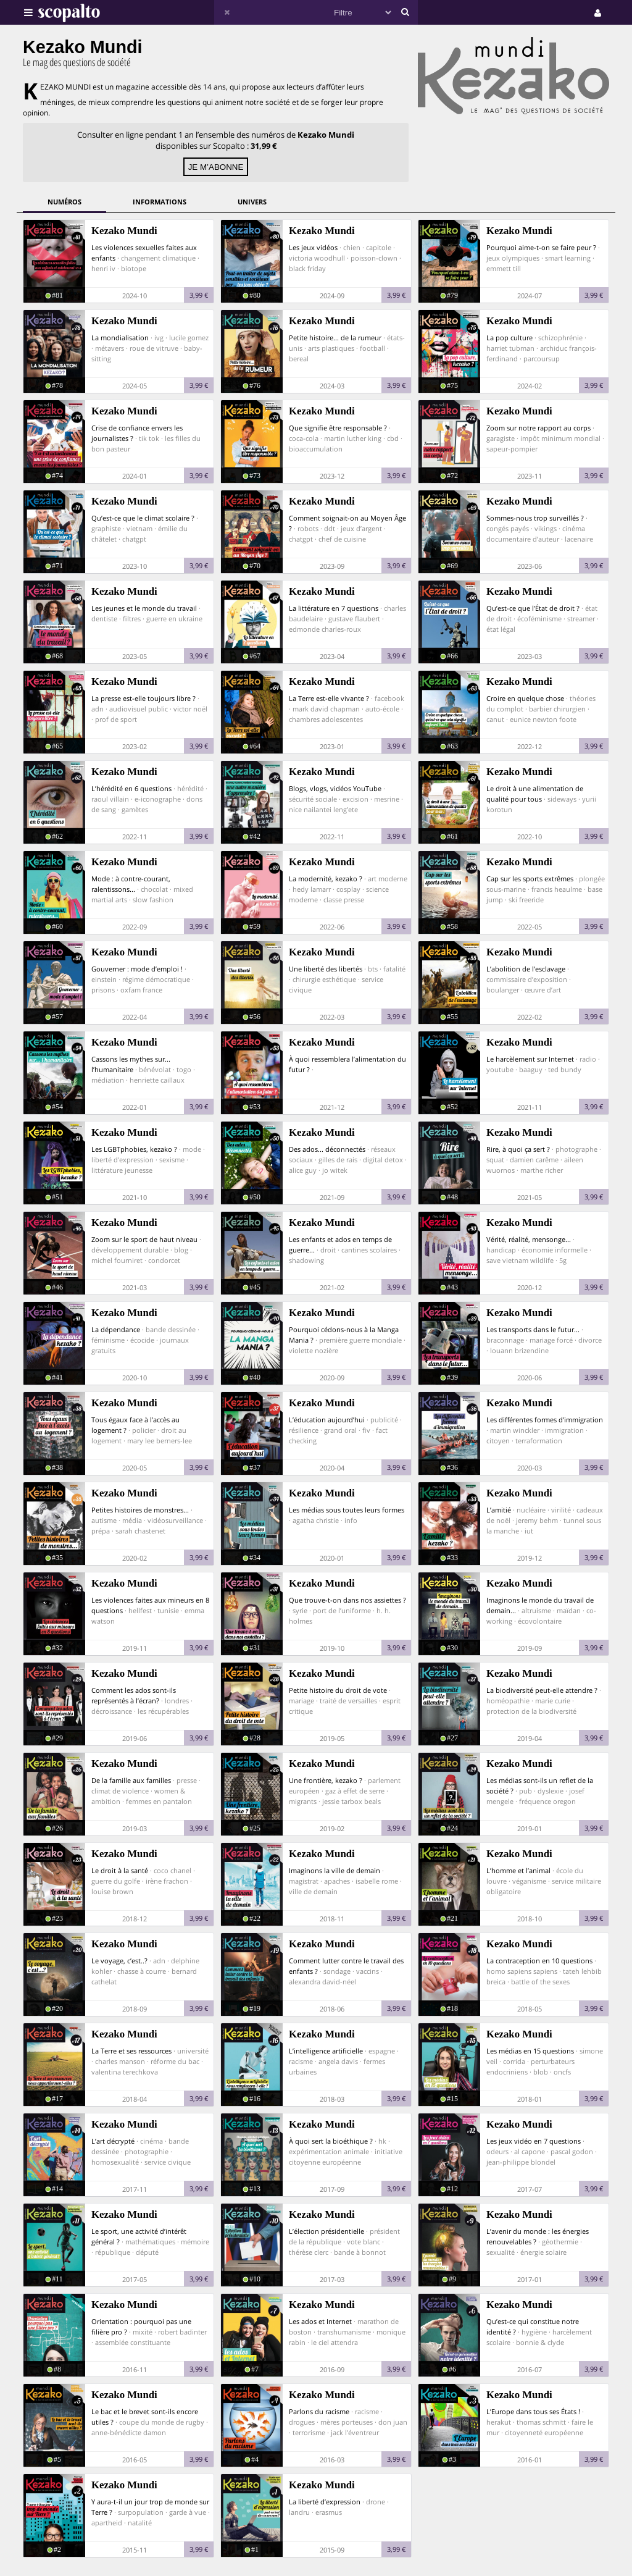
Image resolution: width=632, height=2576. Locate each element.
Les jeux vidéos (313, 247)
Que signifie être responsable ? (338, 427)
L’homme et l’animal (518, 1870)
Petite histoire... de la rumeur (335, 337)
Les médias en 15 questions (530, 2050)
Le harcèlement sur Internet (530, 1059)
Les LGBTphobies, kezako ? (134, 1149)
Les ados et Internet (320, 2321)
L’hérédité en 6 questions (131, 788)
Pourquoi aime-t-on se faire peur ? (541, 247)
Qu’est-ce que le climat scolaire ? (142, 517)
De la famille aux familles (131, 1780)
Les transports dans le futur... (533, 1329)
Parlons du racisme (319, 2411)
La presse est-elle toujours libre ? (143, 698)
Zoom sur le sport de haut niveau (144, 1239)
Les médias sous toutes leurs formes (346, 1509)
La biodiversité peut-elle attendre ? (541, 1690)
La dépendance (115, 1329)
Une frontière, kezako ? (325, 1780)
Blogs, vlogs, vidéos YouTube (335, 788)
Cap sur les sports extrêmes (529, 878)
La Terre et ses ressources (131, 2050)
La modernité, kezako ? (325, 878)
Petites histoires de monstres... (140, 1509)
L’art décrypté (113, 2141)
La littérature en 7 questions (333, 608)
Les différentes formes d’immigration (544, 1419)
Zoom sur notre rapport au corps (538, 427)
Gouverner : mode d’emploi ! (137, 968)
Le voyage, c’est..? (119, 1960)
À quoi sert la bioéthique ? (331, 2141)
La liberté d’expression (324, 2501)
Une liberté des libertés (325, 968)
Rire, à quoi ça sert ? (518, 1149)
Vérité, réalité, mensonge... (528, 1239)
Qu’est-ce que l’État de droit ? (533, 608)
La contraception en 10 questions (539, 1960)
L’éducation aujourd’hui (327, 1419)
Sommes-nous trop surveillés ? (535, 517)
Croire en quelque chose (525, 698)
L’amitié (498, 1509)
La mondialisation (120, 337)
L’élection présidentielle (326, 2231)
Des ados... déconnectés (327, 1149)
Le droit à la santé (119, 1870)
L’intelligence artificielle (326, 2050)
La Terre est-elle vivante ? (329, 698)
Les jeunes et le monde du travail (144, 608)
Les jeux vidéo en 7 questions (533, 2141)
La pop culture (509, 337)
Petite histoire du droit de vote (338, 1690)
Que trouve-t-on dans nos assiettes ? (347, 1600)
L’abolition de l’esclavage (525, 968)
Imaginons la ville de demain (334, 1870)
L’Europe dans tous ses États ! (533, 2411)
